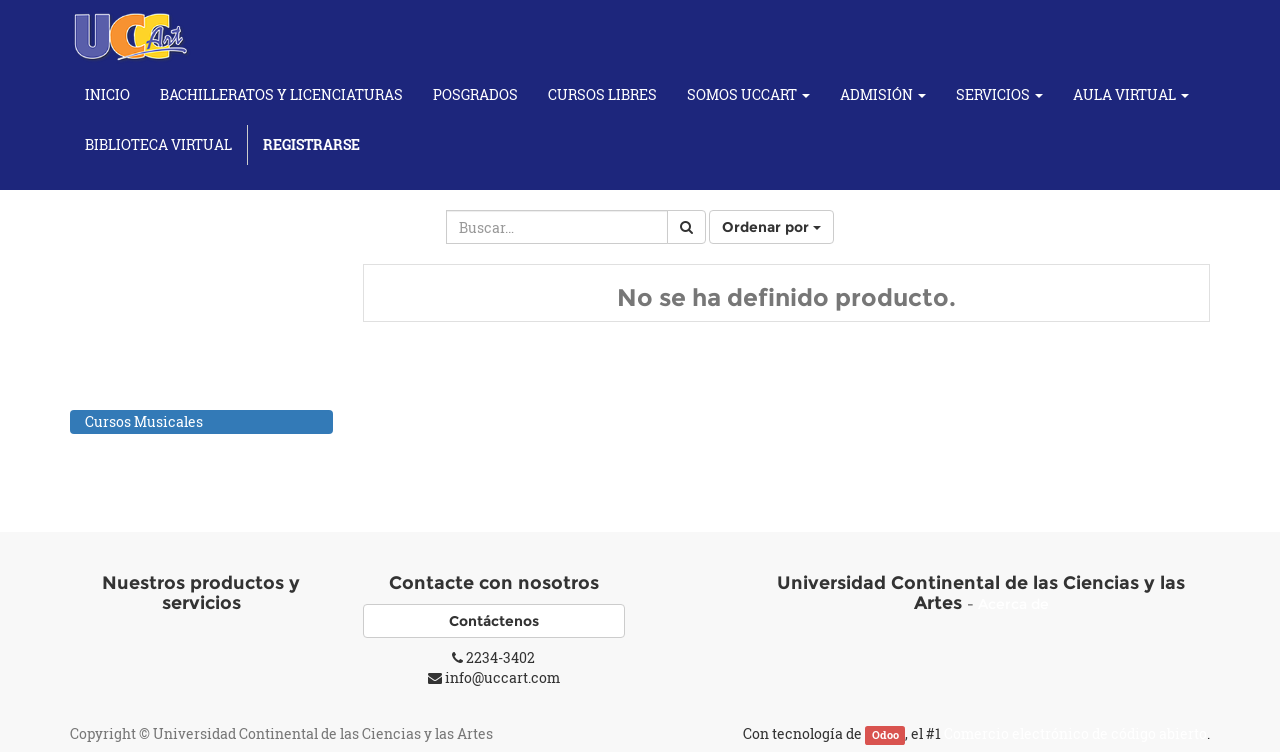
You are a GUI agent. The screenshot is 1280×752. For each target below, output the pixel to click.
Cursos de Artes (137, 343)
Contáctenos (494, 621)
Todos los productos (150, 291)
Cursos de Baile (136, 369)
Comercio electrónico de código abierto (1075, 733)
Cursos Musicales (144, 421)
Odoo (885, 735)
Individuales (148, 445)
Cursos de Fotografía (154, 395)
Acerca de (1013, 604)
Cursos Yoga (126, 471)
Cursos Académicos (151, 317)
